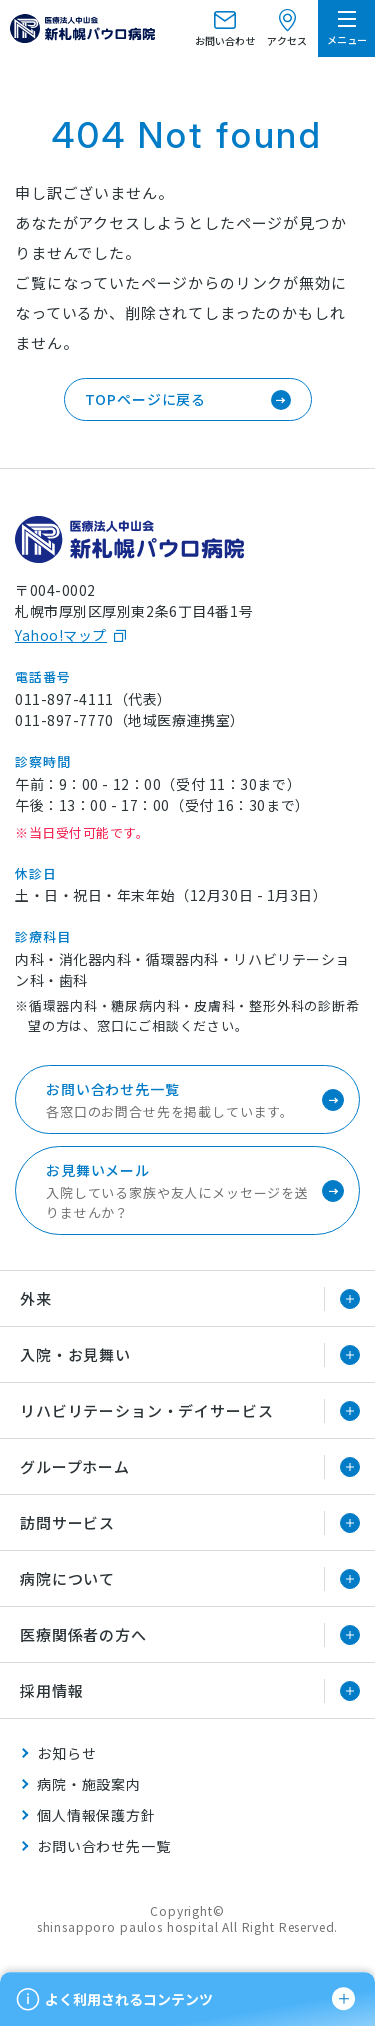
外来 (36, 1298)
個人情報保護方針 (96, 1815)
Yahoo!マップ (61, 635)
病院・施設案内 (89, 1784)
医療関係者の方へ (83, 1634)
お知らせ (66, 1753)
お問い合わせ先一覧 (104, 1846)
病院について (67, 1578)
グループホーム (75, 1466)
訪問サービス (67, 1522)
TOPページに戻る (146, 399)
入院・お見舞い (75, 1354)
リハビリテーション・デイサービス (146, 1410)
